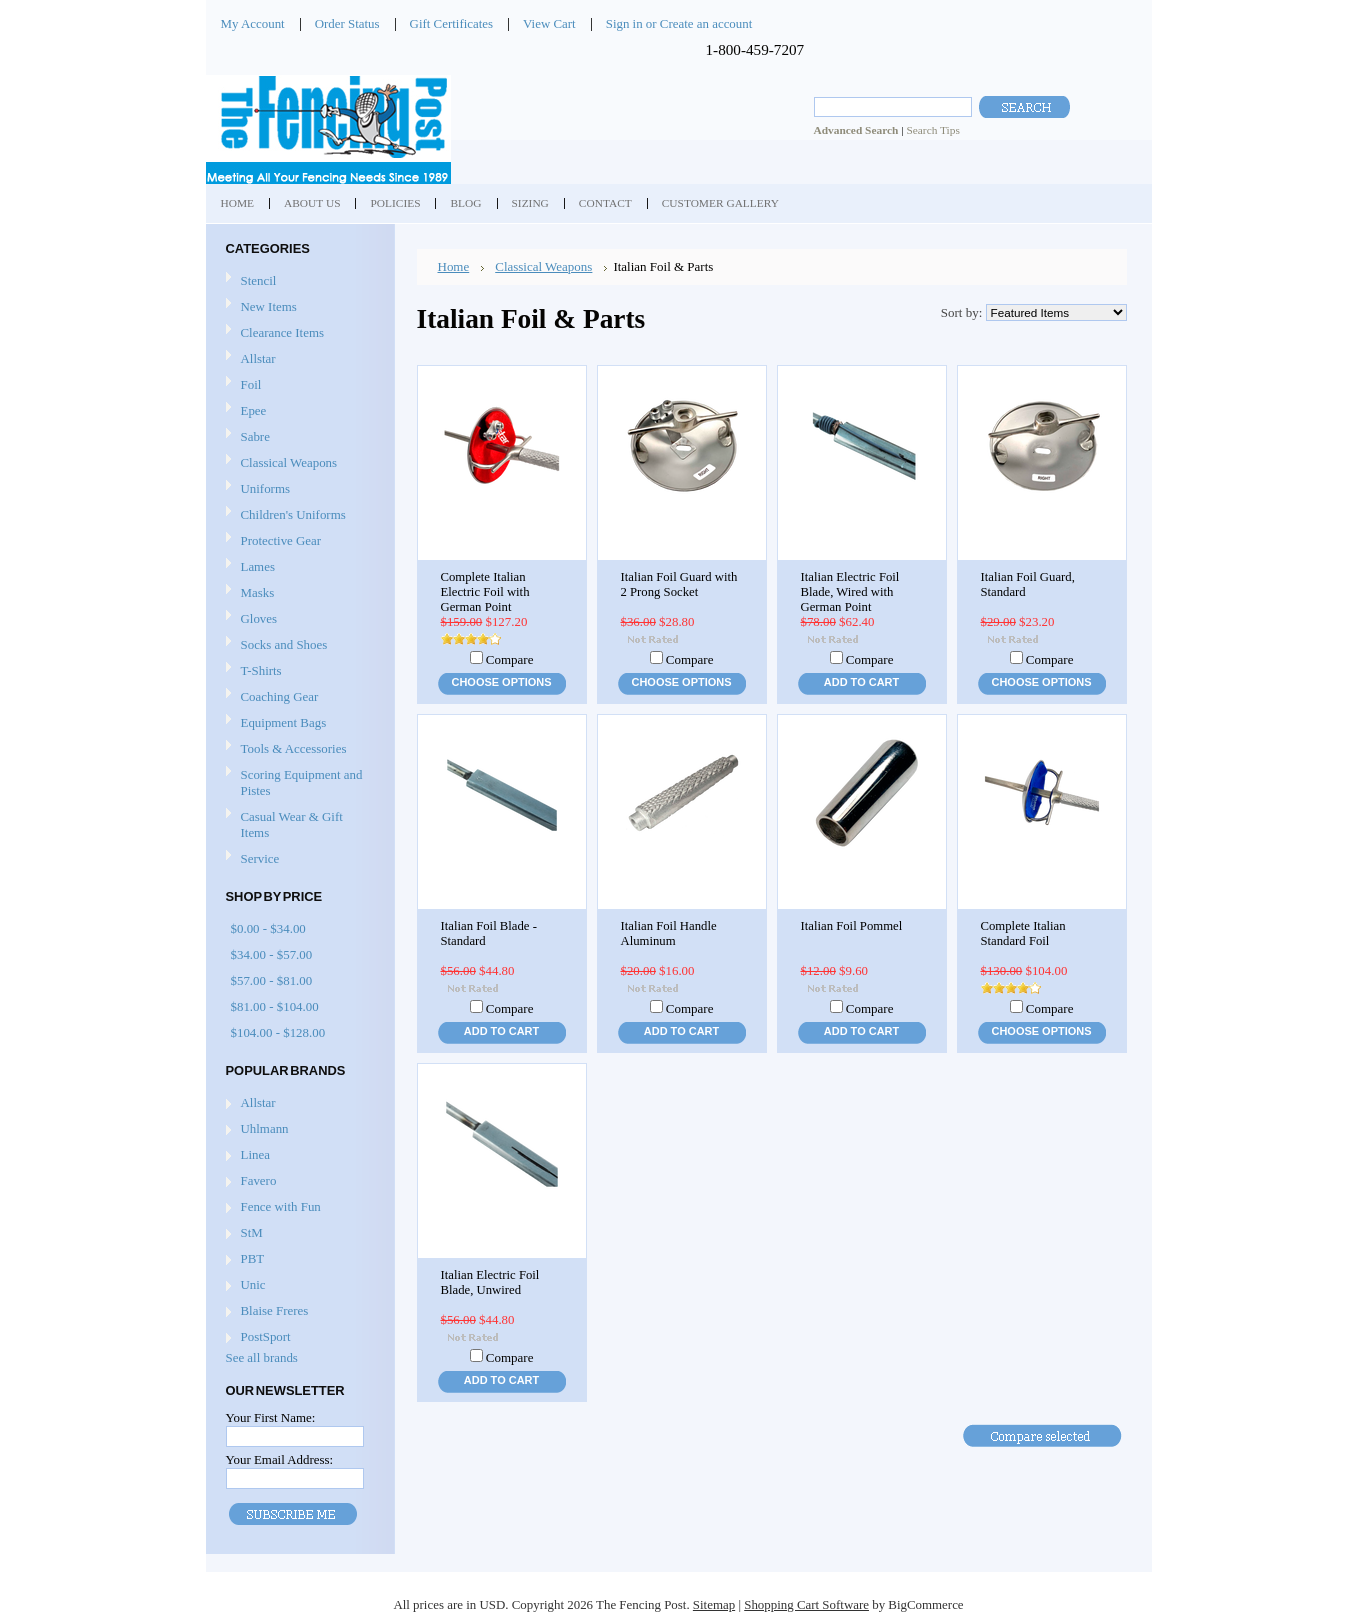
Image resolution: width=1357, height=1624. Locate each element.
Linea (255, 1154)
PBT (253, 1258)
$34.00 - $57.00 (272, 954)
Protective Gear (298, 541)
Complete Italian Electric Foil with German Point (485, 592)
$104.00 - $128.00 (278, 1032)
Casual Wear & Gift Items (298, 824)
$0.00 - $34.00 (268, 928)
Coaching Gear (298, 697)
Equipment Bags (298, 723)
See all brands (262, 1357)
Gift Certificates (452, 23)
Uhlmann (265, 1128)
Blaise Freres (275, 1310)
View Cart (549, 23)
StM (252, 1232)
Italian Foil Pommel (852, 926)
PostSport (266, 1336)
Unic (253, 1284)
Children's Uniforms (298, 515)
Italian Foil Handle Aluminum (669, 933)
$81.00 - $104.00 (275, 1006)
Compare (510, 659)
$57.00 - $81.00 (272, 980)
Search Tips (932, 130)
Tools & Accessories (298, 749)
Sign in (624, 23)
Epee (298, 411)
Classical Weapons (298, 463)
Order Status (347, 23)
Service (260, 858)
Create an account (706, 23)
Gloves (298, 619)
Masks (298, 593)
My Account (253, 23)
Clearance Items (283, 332)
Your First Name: (271, 1417)
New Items (269, 306)
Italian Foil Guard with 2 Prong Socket (679, 584)
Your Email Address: (280, 1459)
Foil (298, 385)
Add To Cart (861, 682)
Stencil (259, 280)
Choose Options (502, 682)
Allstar (298, 359)
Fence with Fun (281, 1206)
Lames (298, 567)
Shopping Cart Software (806, 1604)
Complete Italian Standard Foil (1023, 933)
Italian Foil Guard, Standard (1028, 584)
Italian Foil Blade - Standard (489, 933)
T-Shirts (261, 670)
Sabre (298, 437)
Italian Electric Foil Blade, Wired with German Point (850, 592)
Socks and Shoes (298, 645)
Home (454, 266)
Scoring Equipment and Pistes (298, 782)
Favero (259, 1180)
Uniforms (298, 489)
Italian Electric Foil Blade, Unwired (490, 1282)
